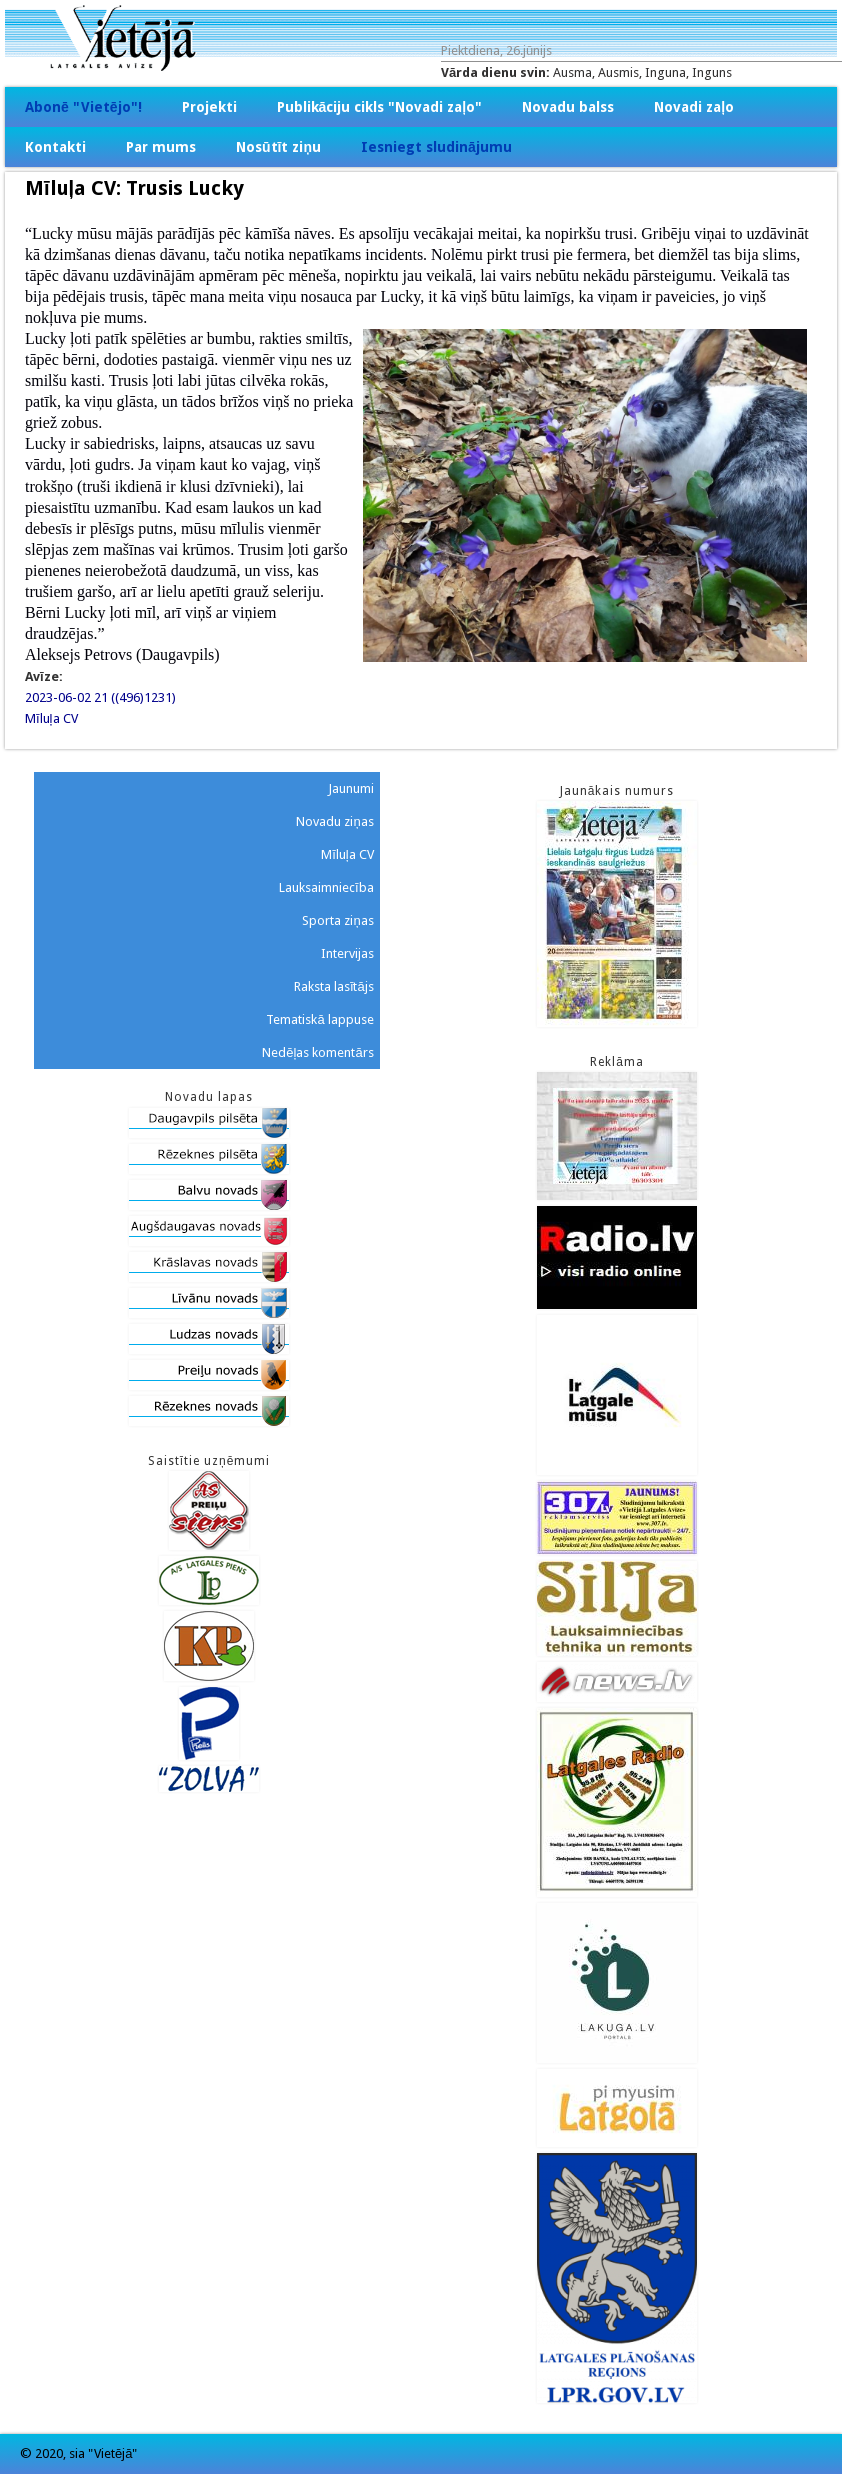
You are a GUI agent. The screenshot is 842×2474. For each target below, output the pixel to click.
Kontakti (55, 147)
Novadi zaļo (694, 107)
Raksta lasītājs (334, 986)
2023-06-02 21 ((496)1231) (100, 697)
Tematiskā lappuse (319, 1019)
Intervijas (347, 953)
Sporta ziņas (337, 920)
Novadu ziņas (334, 821)
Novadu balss (568, 107)
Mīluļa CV (51, 718)
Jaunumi (351, 788)
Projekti (209, 107)
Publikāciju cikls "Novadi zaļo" (380, 107)
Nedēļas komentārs (317, 1052)
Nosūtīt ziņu (278, 147)
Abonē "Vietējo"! (83, 107)
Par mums (161, 147)
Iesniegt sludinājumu (436, 147)
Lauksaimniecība (326, 887)
